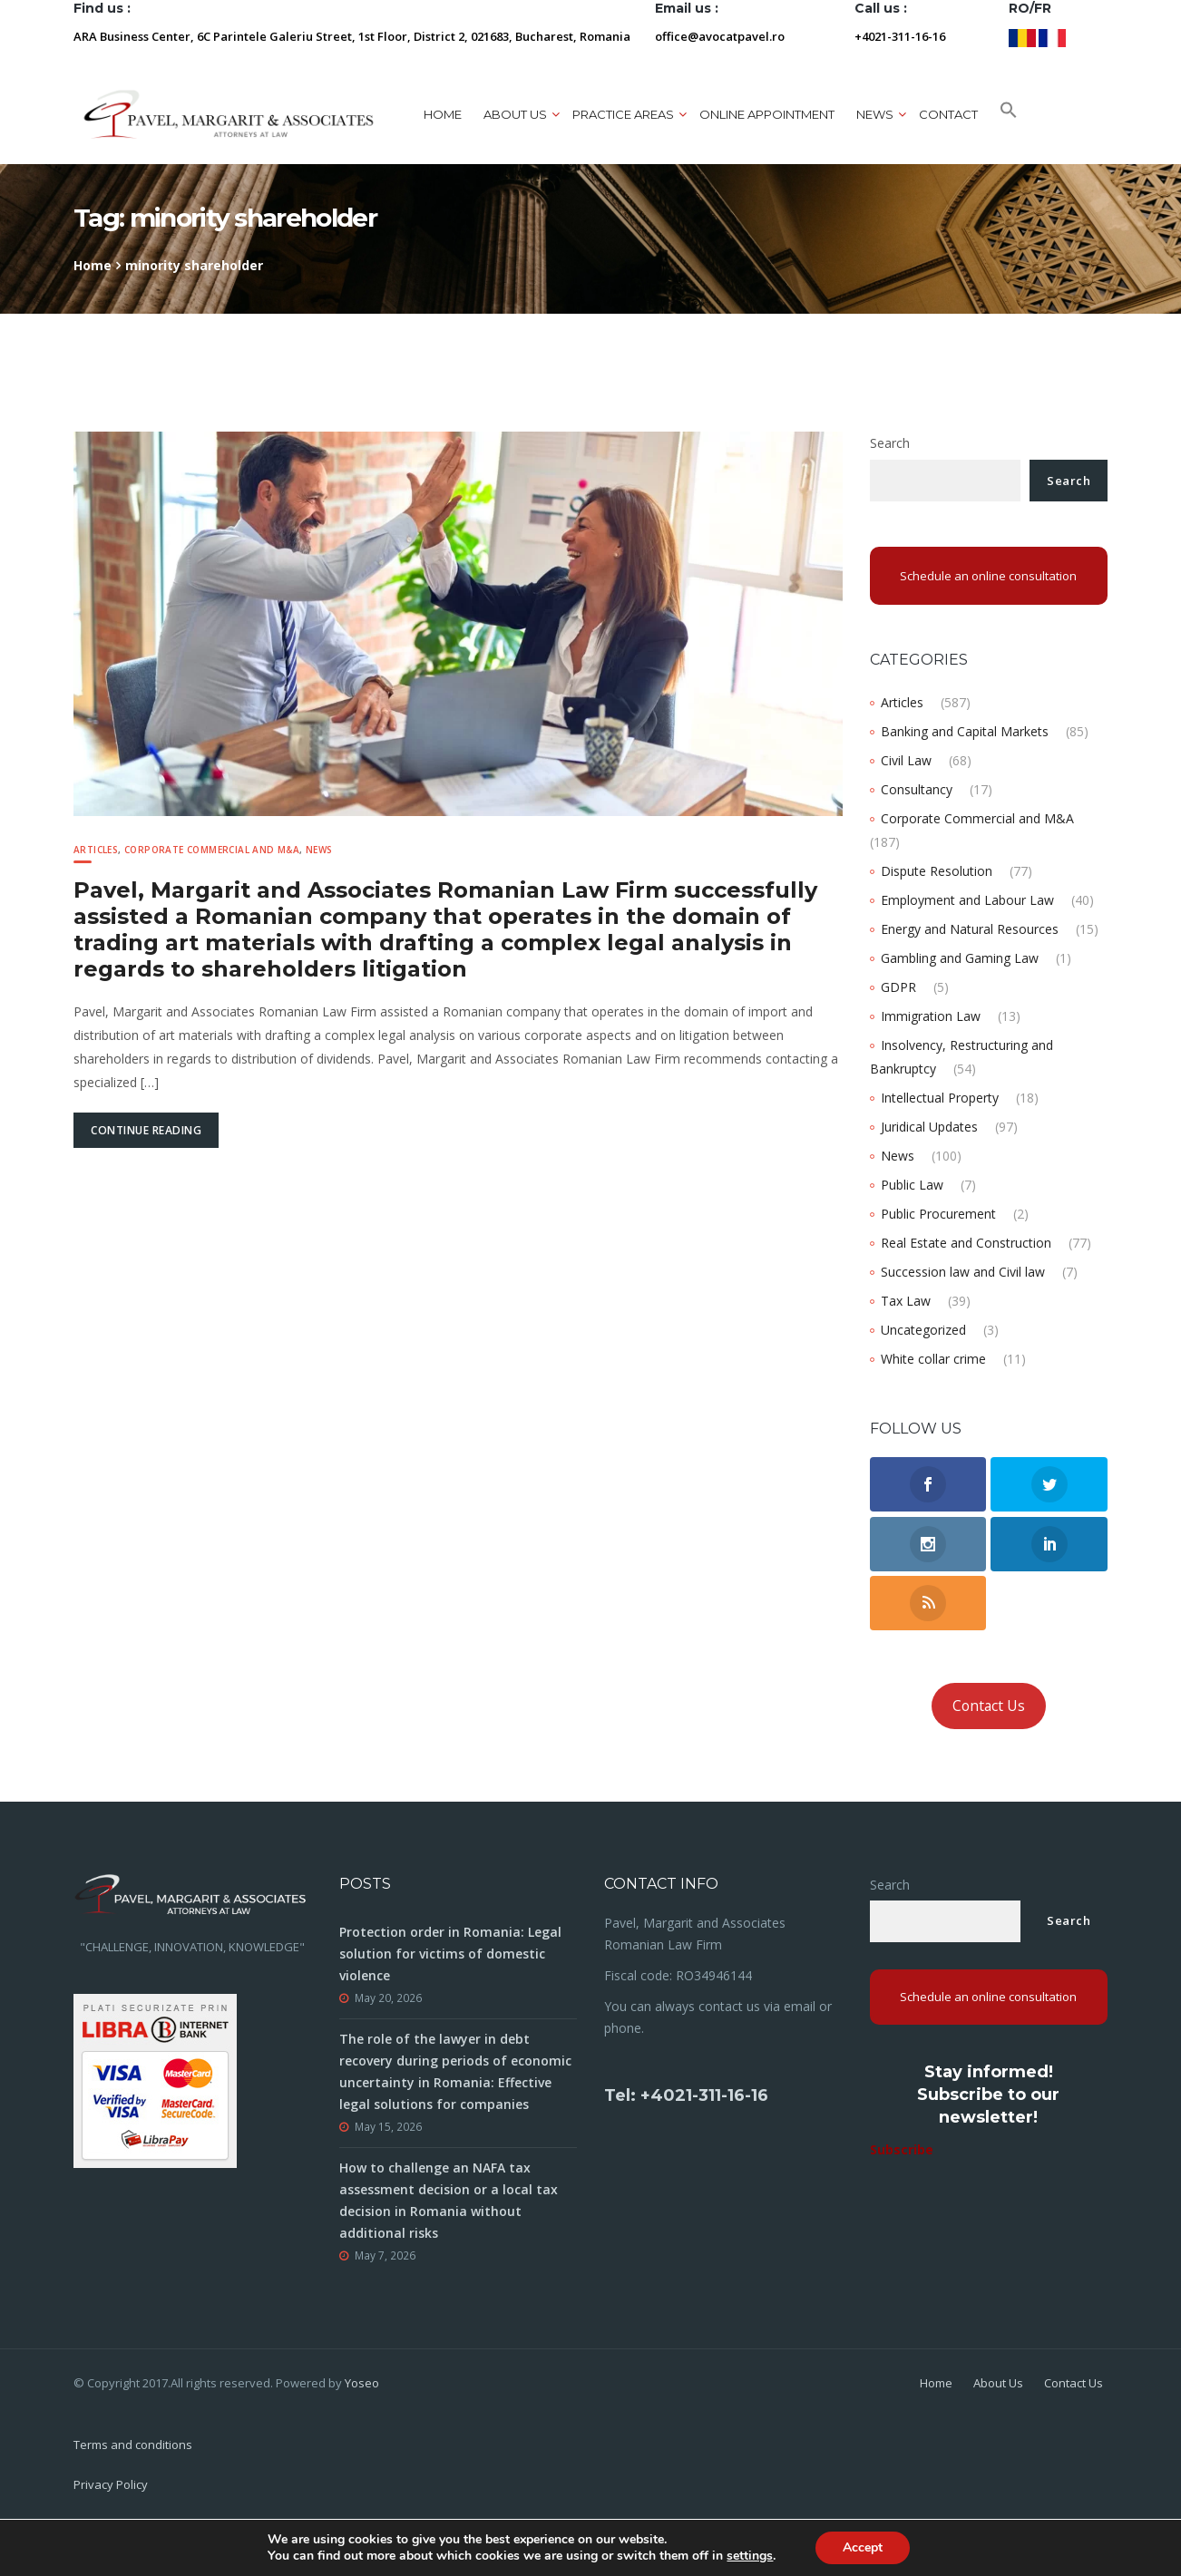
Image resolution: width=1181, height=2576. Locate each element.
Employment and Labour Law (967, 900)
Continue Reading (146, 1130)
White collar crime (933, 1358)
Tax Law (906, 1300)
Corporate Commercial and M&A (211, 849)
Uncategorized (923, 1329)
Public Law (912, 1184)
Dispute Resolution (936, 871)
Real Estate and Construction (966, 1242)
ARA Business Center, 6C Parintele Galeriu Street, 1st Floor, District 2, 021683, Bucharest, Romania (351, 36)
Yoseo (362, 2383)
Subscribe (901, 2149)
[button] (1009, 114)
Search (890, 443)
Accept (863, 2547)
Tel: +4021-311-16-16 (686, 2095)
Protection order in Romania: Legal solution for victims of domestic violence (450, 1953)
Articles (95, 849)
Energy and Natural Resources (970, 929)
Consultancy (916, 789)
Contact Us (988, 1706)
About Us (998, 2383)
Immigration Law (931, 1016)
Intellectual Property (940, 1097)
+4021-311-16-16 (899, 36)
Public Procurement (938, 1213)
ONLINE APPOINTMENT (767, 114)
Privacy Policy (110, 2484)
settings (750, 2556)
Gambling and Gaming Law (960, 958)
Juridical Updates (929, 1126)
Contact (948, 114)
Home (443, 114)
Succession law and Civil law (963, 1271)
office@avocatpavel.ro (720, 36)
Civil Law (906, 760)
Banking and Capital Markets (965, 731)
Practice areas (623, 114)
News (874, 114)
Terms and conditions (132, 2444)
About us (515, 114)
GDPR (898, 987)
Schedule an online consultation (988, 576)
